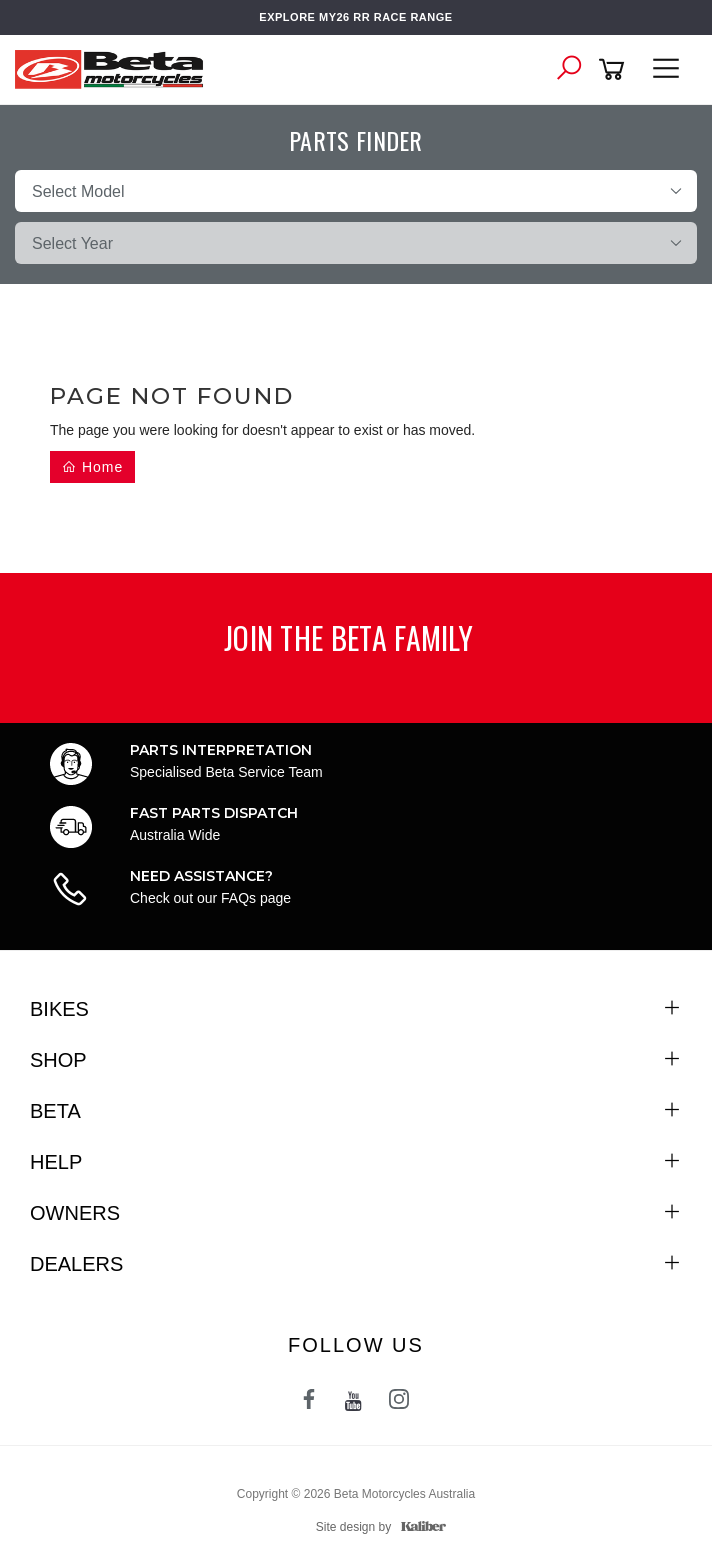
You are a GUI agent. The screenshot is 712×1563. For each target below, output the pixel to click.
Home (92, 467)
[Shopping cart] (615, 69)
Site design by (376, 1527)
